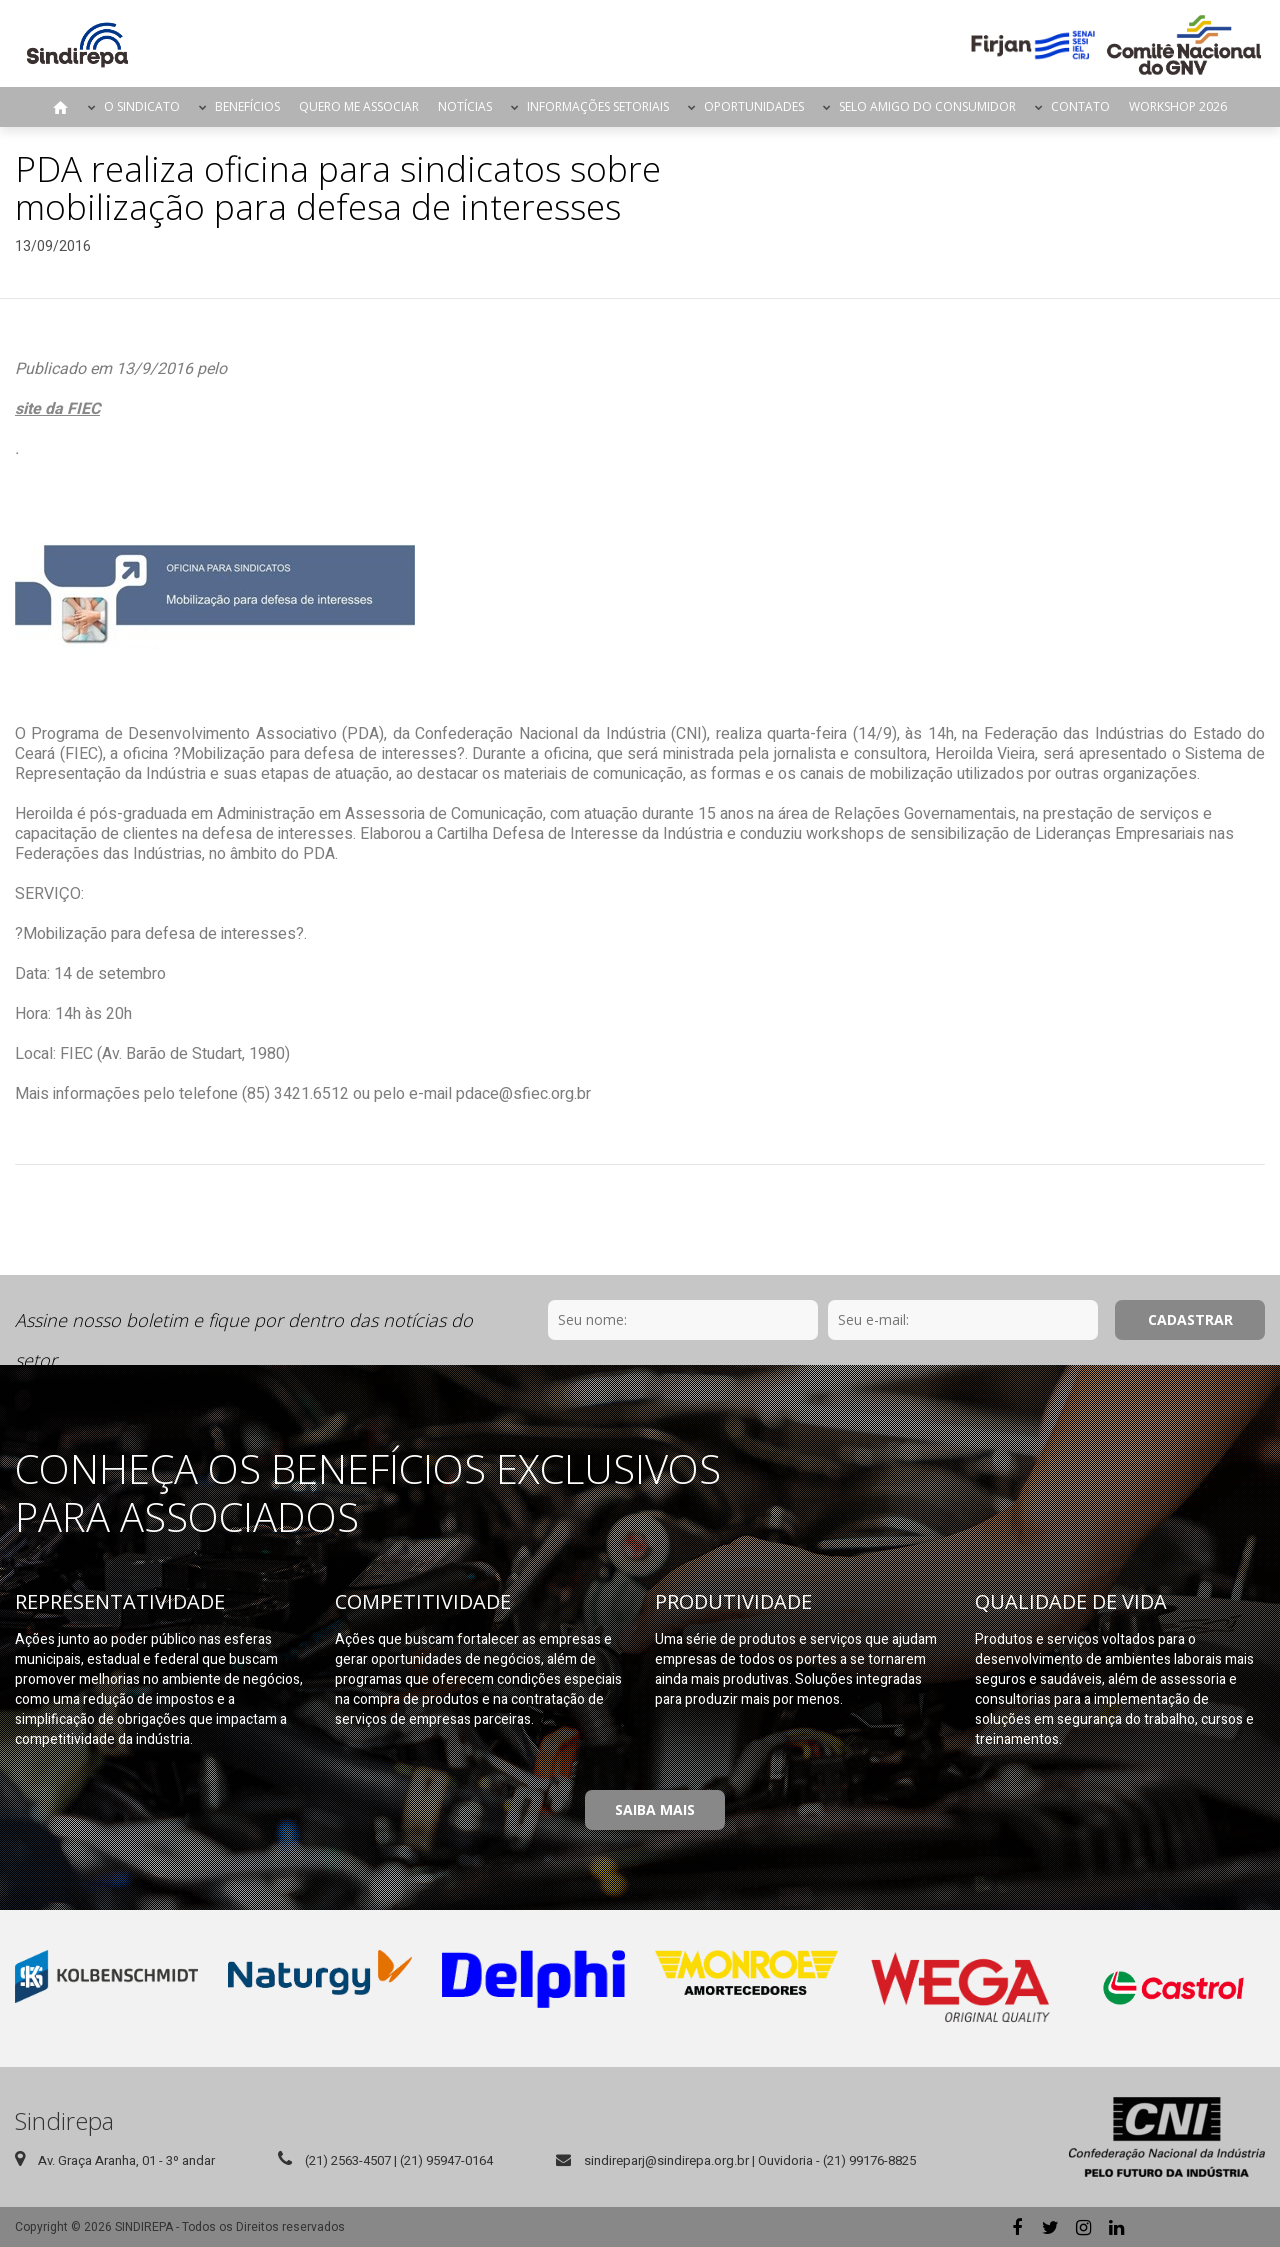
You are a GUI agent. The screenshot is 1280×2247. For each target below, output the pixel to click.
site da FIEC (57, 409)
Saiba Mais (655, 1809)
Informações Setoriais (598, 106)
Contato (1080, 106)
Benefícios (247, 106)
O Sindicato (142, 106)
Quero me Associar (359, 106)
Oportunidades (754, 106)
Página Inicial (61, 107)
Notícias (465, 106)
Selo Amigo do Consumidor (927, 106)
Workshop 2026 (1178, 106)
